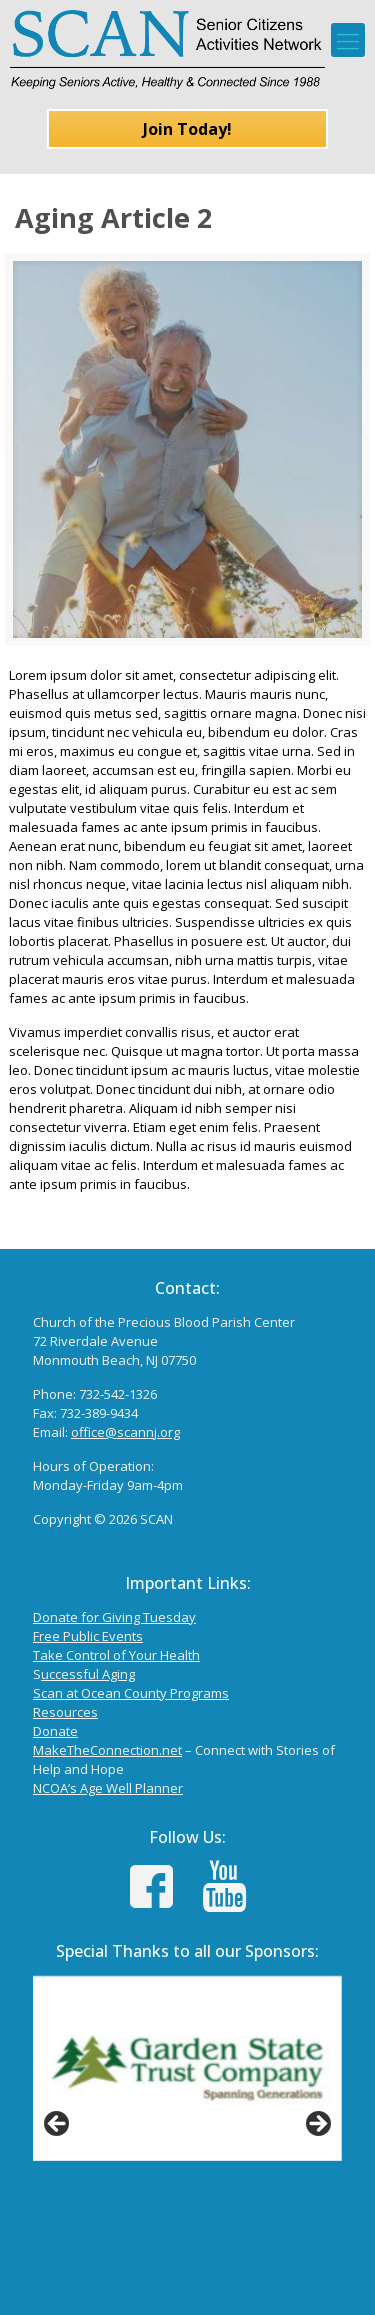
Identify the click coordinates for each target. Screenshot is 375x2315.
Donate (55, 1731)
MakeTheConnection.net (107, 1750)
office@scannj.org (125, 1432)
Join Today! (187, 129)
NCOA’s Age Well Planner (108, 1788)
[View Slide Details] (187, 2068)
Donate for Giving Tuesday (114, 1617)
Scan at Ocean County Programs (131, 1693)
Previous (58, 2125)
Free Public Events (88, 1636)
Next (317, 2125)
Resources (65, 1712)
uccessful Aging (88, 1674)
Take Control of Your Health (116, 1655)
